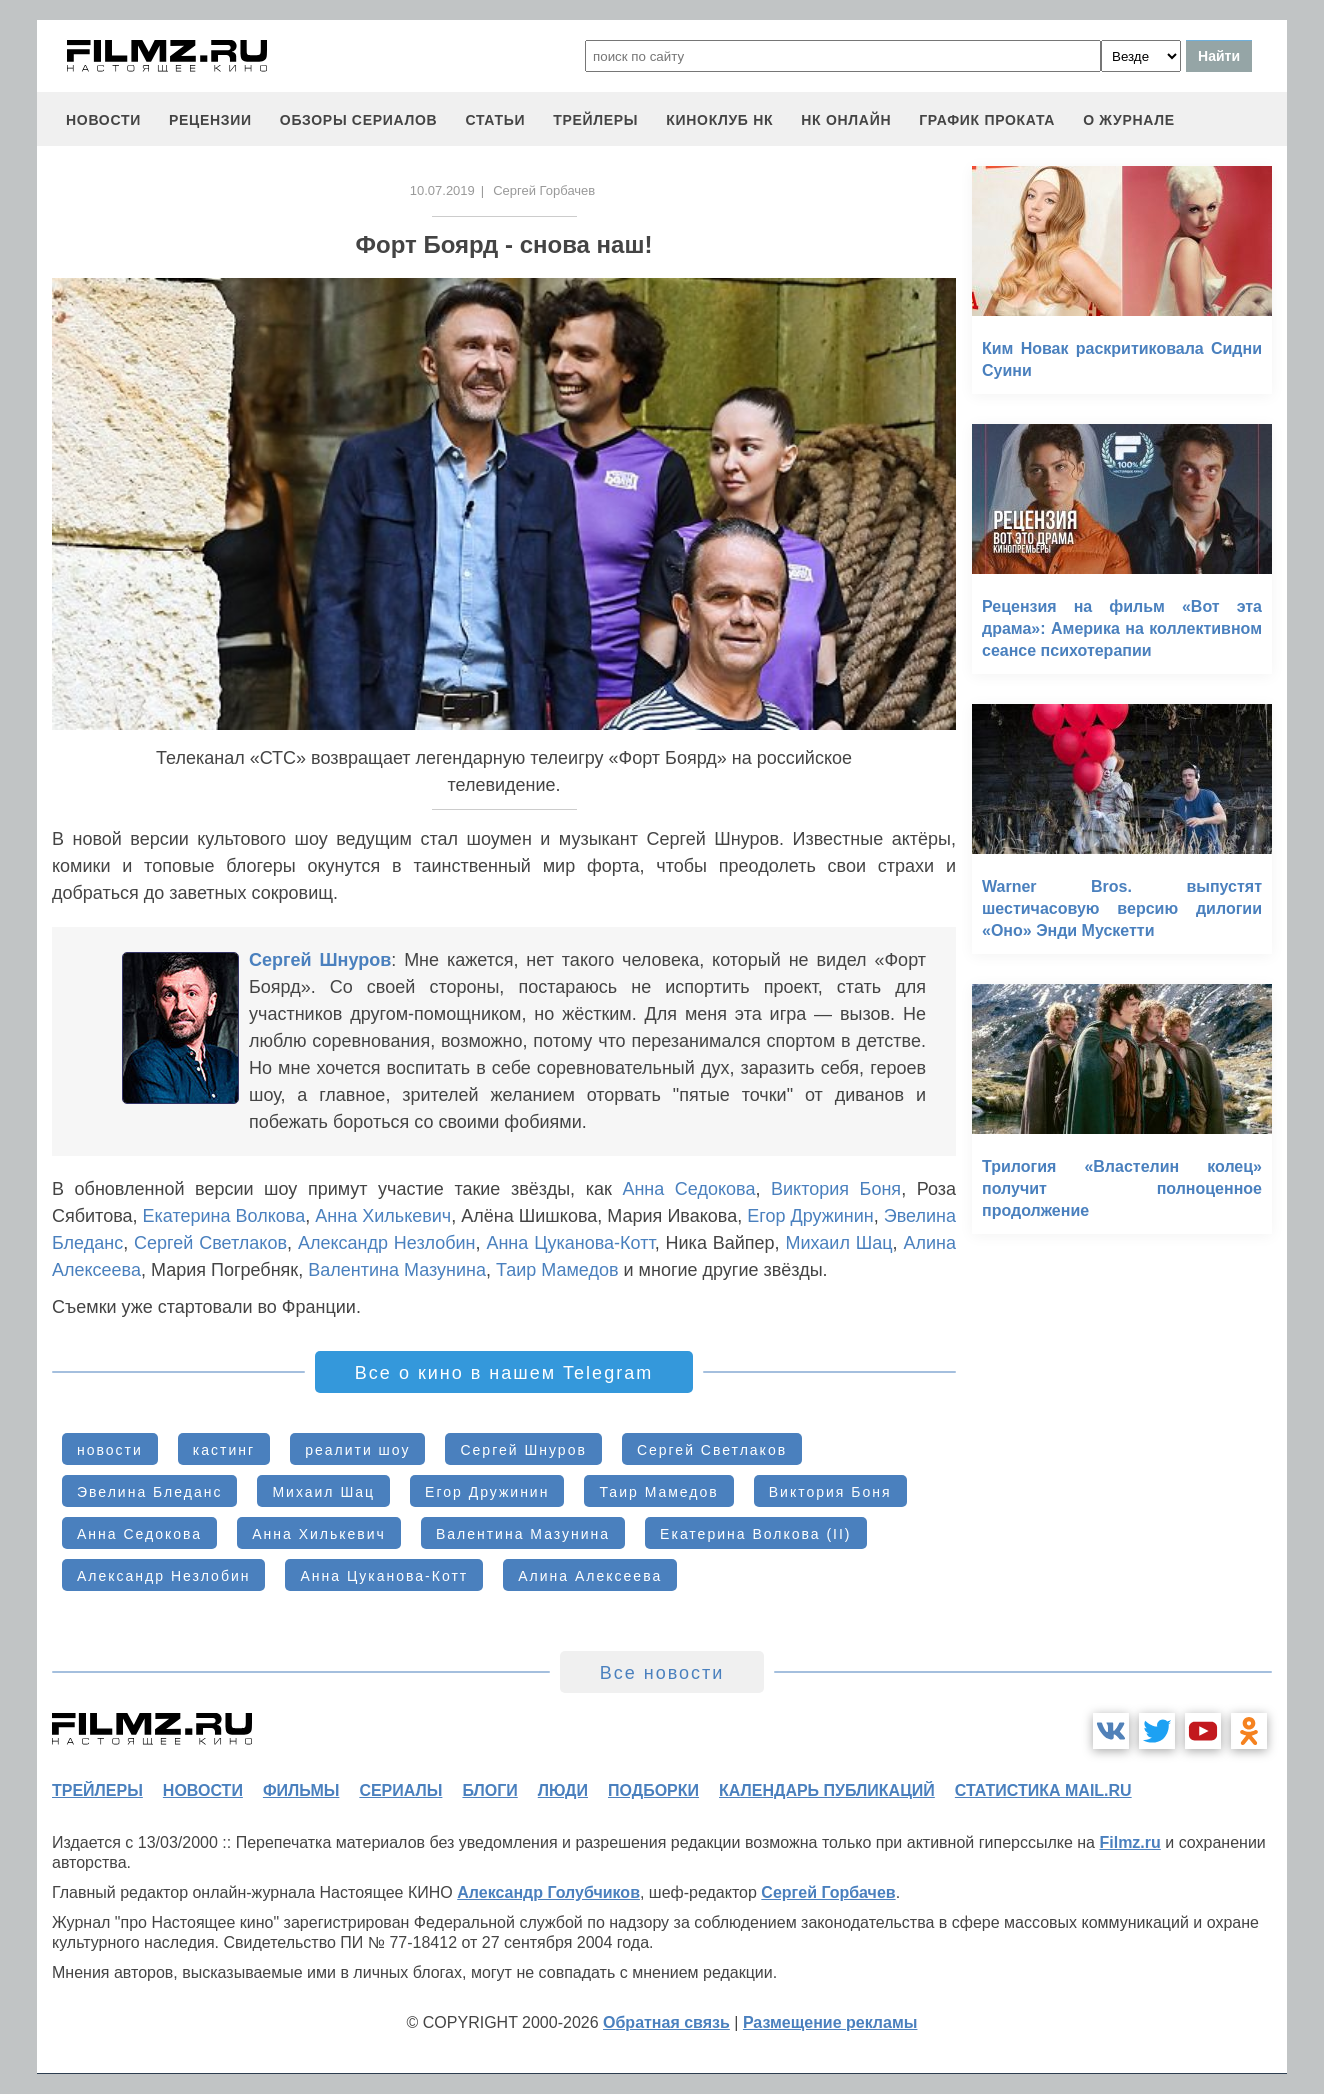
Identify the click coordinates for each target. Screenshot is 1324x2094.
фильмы (301, 1790)
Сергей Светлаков (210, 1243)
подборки (653, 1790)
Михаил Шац (839, 1243)
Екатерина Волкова (224, 1216)
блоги (489, 1790)
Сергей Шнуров (320, 960)
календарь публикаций (827, 1790)
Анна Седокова (688, 1189)
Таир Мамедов (557, 1270)
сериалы (400, 1790)
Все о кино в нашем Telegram (504, 1373)
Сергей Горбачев (828, 1892)
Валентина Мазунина (397, 1270)
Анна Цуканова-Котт (570, 1243)
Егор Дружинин (810, 1216)
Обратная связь (666, 2022)
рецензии (210, 120)
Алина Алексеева (590, 1576)
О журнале (1129, 120)
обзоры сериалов (359, 120)
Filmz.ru (1129, 1842)
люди (563, 1790)
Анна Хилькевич (383, 1216)
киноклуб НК (719, 120)
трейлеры (595, 120)
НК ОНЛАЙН (846, 120)
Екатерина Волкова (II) (755, 1534)
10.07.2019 (442, 190)
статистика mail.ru (1043, 1790)
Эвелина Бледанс (149, 1492)
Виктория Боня (836, 1189)
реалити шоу (357, 1450)
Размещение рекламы (830, 2022)
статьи (495, 120)
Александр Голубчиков (548, 1892)
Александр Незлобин (387, 1243)
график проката (987, 120)
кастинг (224, 1450)
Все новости (662, 1673)
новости (103, 120)
